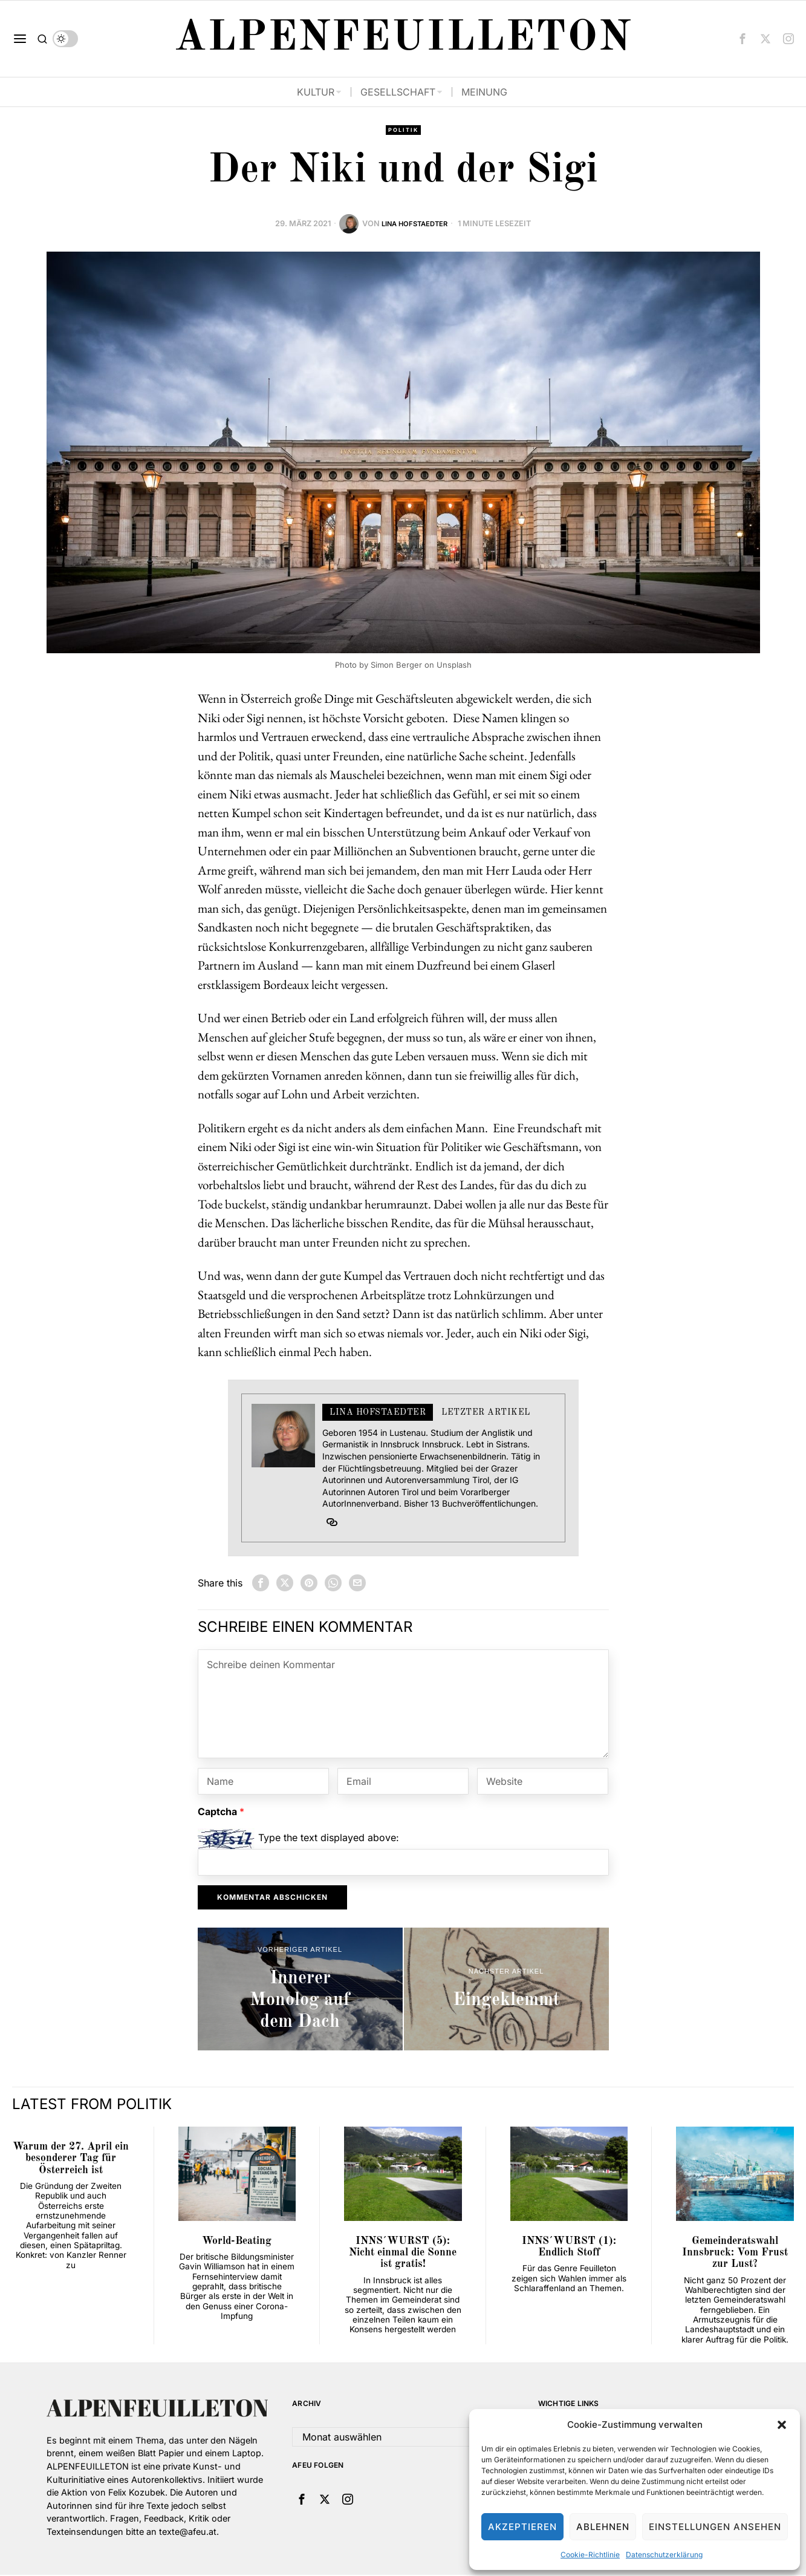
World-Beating (236, 2242)
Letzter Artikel (485, 1413)
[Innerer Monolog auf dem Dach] (300, 1989)
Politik (403, 130)
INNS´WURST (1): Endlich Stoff (569, 2248)
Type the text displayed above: (328, 1839)
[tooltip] (742, 38)
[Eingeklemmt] (506, 1989)
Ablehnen (602, 2526)
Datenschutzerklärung (664, 2554)
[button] (782, 2425)
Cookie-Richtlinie (590, 2554)
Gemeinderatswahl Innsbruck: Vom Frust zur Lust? (735, 2254)
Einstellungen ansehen (715, 2526)
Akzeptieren (522, 2526)
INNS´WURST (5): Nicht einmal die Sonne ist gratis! (403, 2254)
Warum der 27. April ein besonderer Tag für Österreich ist (71, 2160)
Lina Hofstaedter (415, 224)
